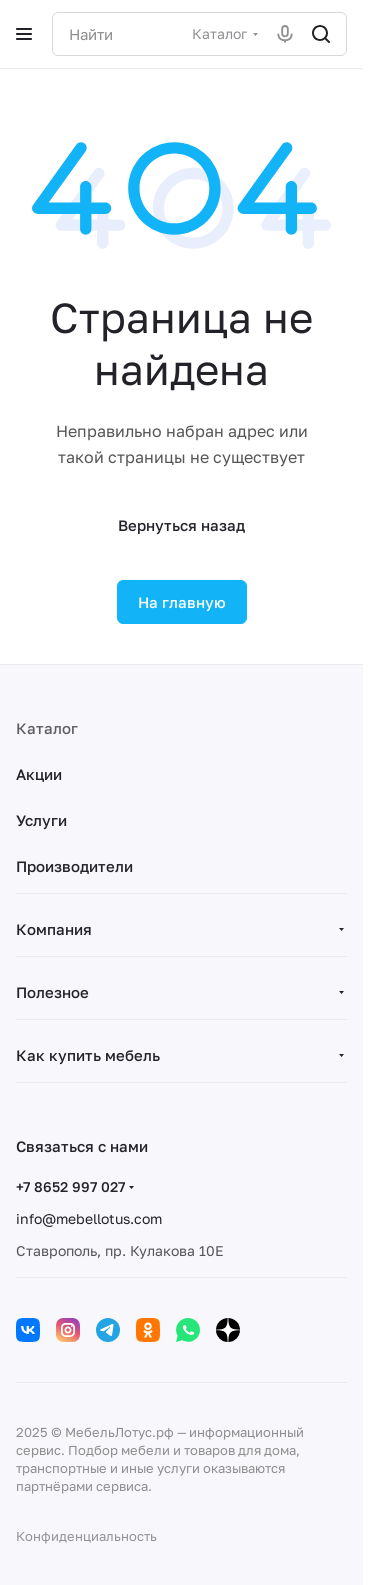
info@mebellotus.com (89, 1218)
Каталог (47, 728)
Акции (39, 774)
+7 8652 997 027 (70, 1186)
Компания (54, 929)
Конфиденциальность (86, 1536)
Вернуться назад (181, 525)
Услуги (41, 820)
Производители (74, 866)
